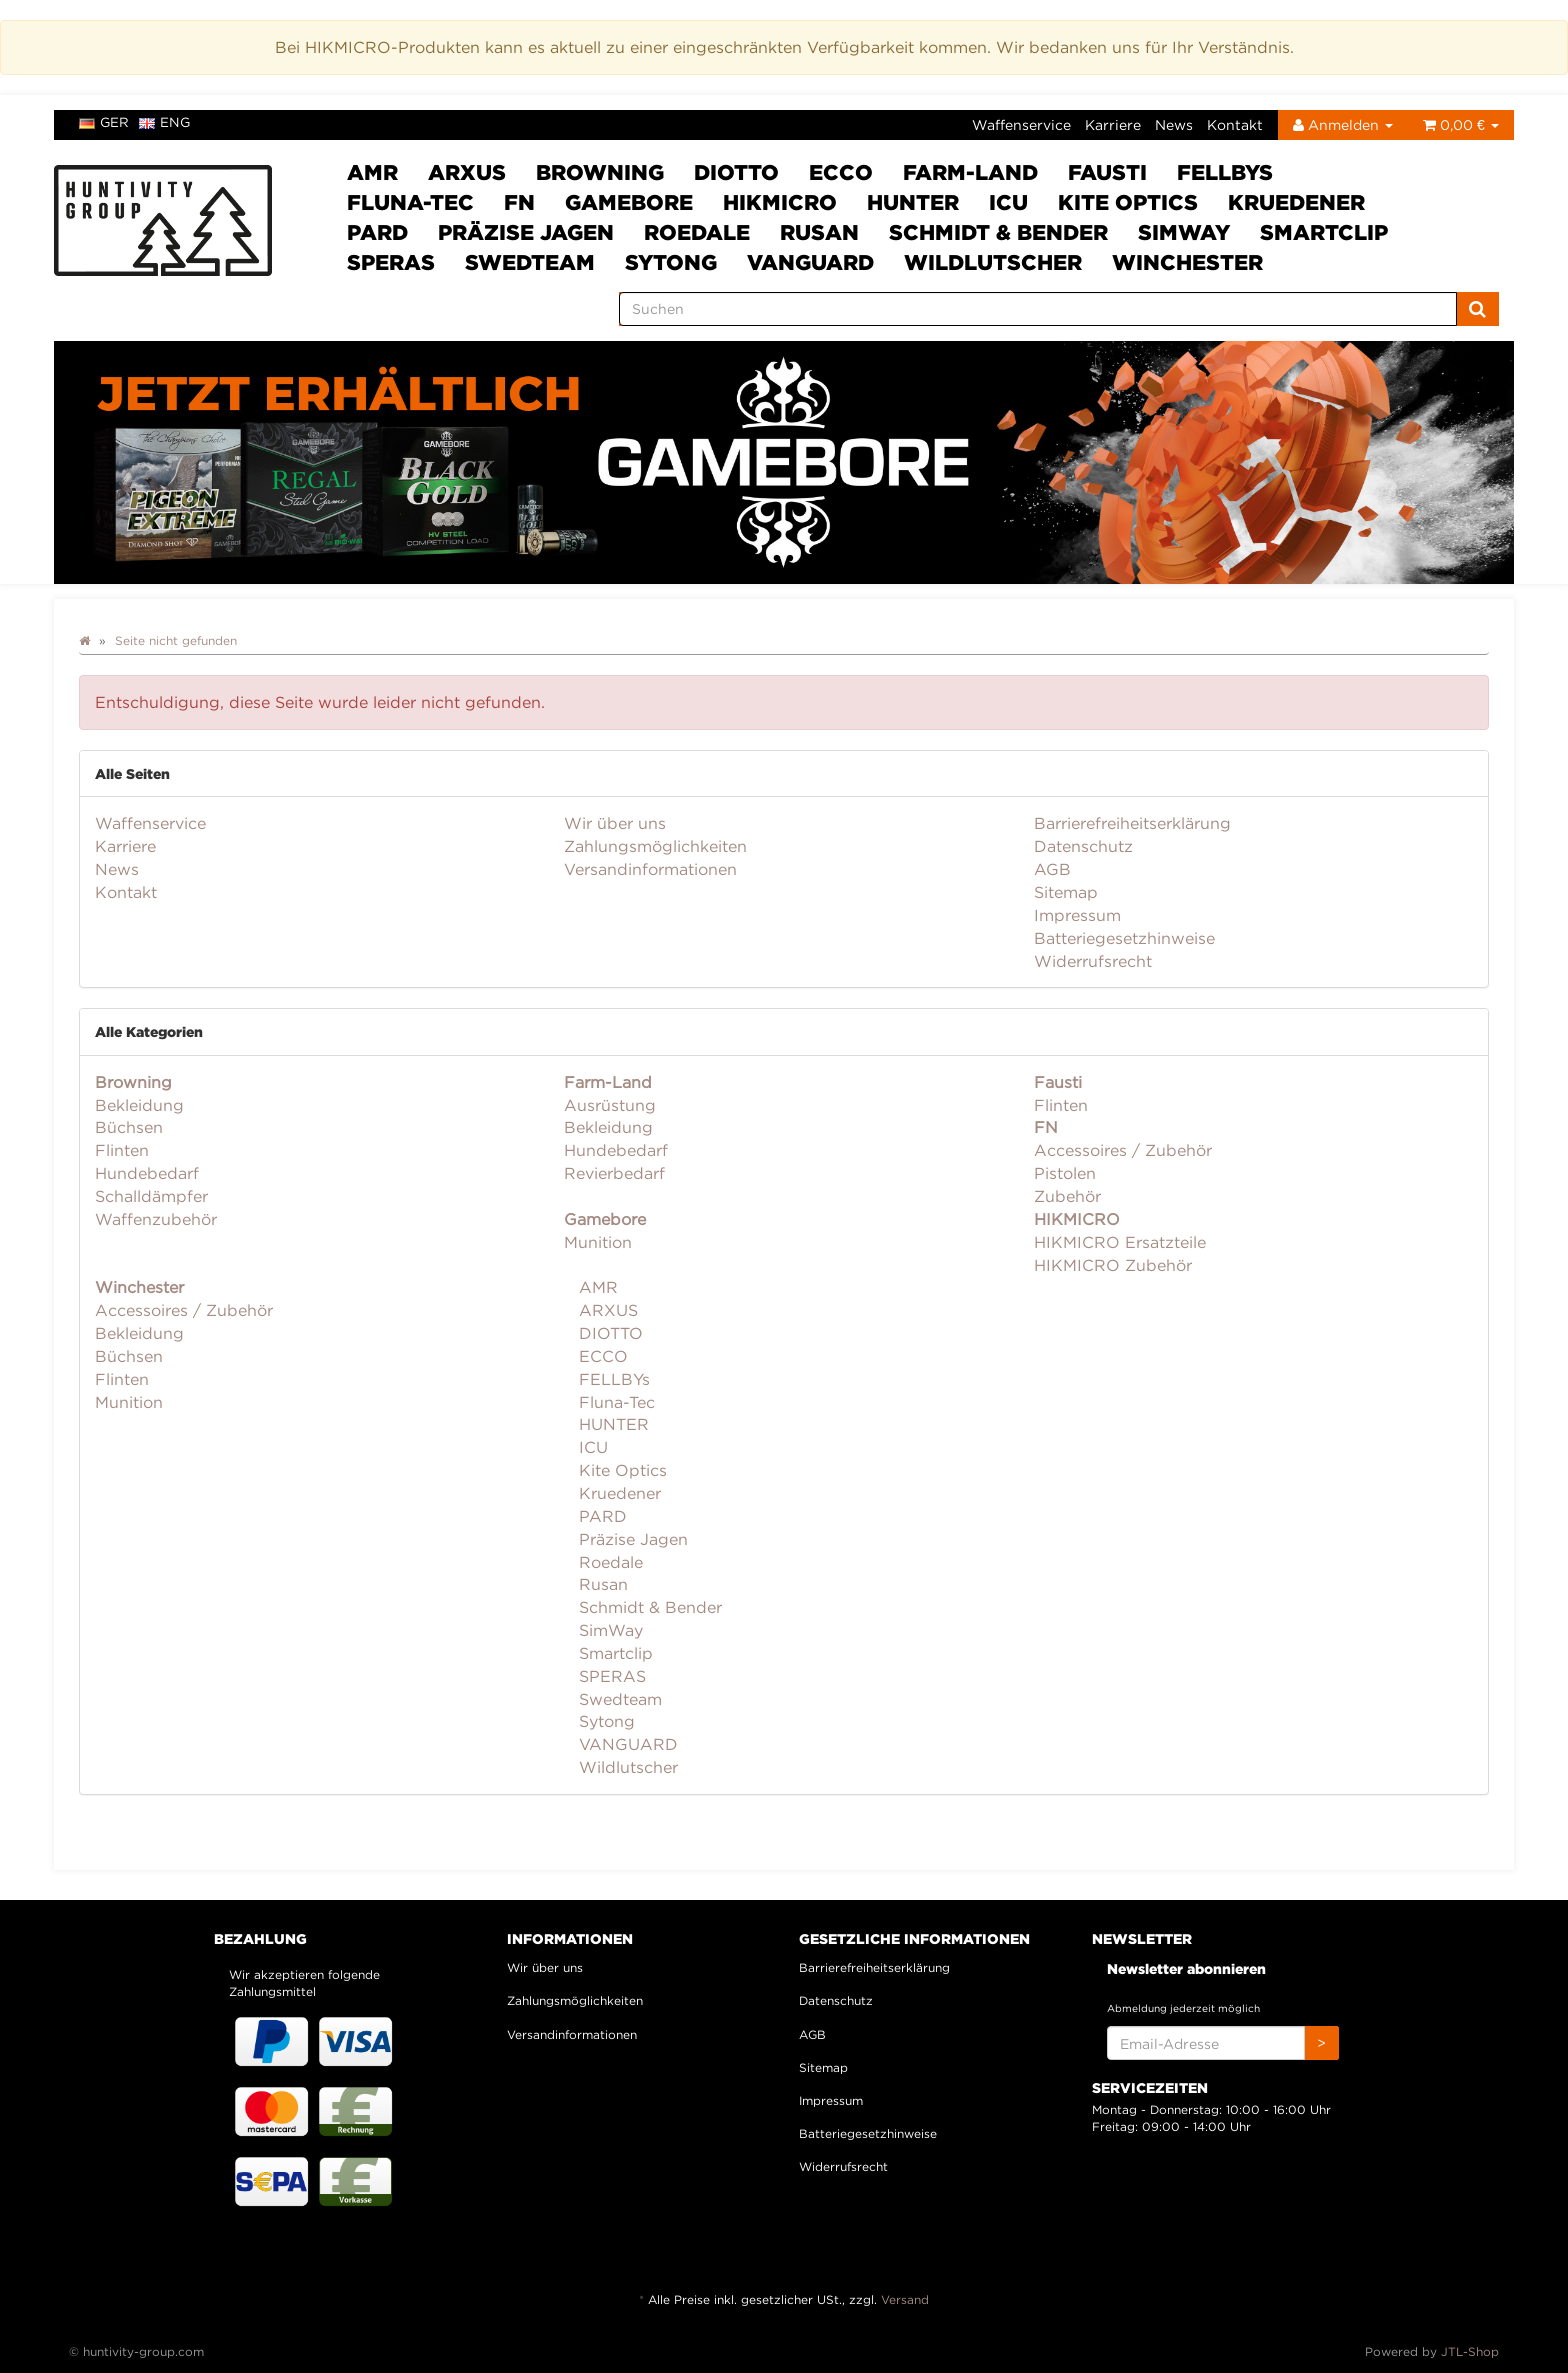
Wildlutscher (993, 262)
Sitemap (1066, 892)
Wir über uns (615, 823)
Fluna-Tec (410, 202)
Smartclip (1324, 232)
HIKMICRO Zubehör (1113, 1265)
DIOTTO (736, 172)
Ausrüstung (610, 1105)
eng (164, 122)
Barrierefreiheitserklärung (1132, 823)
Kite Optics (1128, 202)
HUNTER (913, 202)
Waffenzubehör (156, 1219)
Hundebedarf (147, 1173)
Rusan (819, 232)
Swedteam (530, 262)
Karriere (1113, 124)
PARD (377, 232)
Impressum (1077, 915)
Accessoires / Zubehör (1123, 1150)
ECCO (841, 172)
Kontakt (1235, 124)
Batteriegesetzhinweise (1124, 938)
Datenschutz (1083, 846)
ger (104, 122)
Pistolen (1065, 1173)
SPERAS (391, 262)
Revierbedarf (614, 1173)
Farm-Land (970, 172)
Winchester (1187, 262)
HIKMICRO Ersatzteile (1120, 1242)
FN (519, 202)
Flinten (122, 1150)
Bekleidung (139, 1105)
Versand (905, 2299)
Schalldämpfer (151, 1196)
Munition (598, 1242)
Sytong (671, 262)
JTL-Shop (1470, 2351)
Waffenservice (1021, 124)
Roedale (697, 232)
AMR (372, 172)
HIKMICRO (780, 202)
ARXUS (467, 172)
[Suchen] (1038, 309)
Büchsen (129, 1127)
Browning (600, 172)
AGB (1052, 869)
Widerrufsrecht (1093, 961)
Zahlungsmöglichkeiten (655, 846)
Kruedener (1296, 202)
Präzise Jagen (526, 232)
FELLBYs (1225, 172)
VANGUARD (810, 262)
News (1174, 124)
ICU (1008, 202)
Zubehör (1067, 1196)
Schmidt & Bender (998, 232)
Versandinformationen (650, 869)
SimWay (1184, 232)
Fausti (1107, 172)
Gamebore (629, 202)
